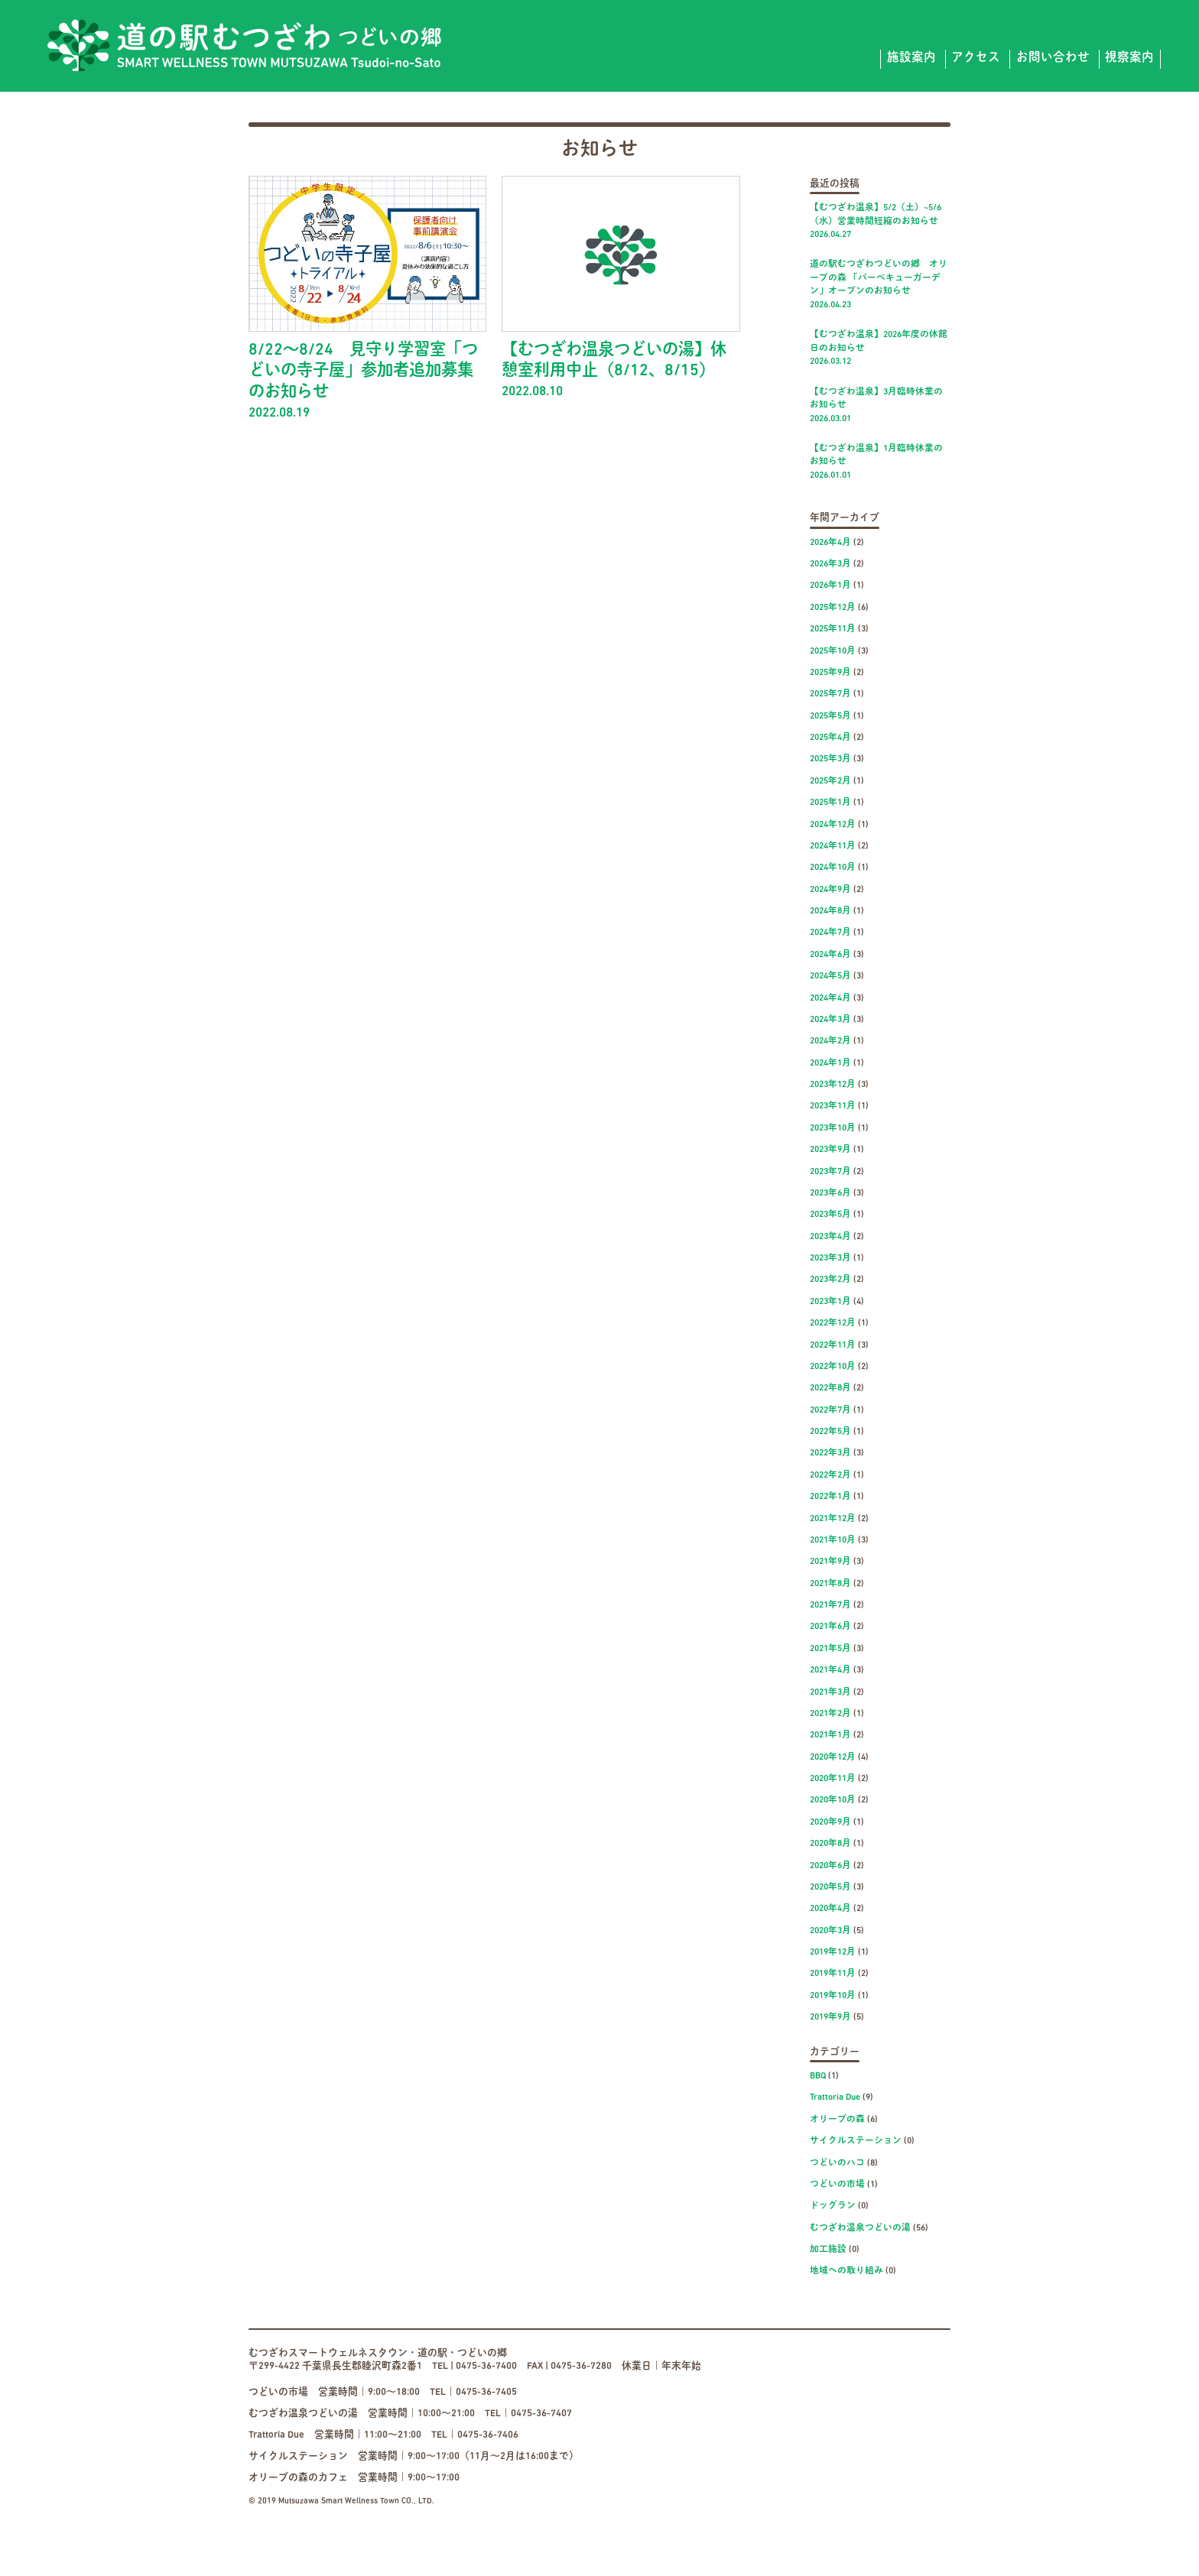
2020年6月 (830, 1865)
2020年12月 (833, 1757)
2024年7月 (830, 932)
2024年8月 (830, 911)
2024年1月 (830, 1063)
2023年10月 (833, 1128)
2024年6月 (830, 954)
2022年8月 (830, 1388)
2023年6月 (830, 1193)
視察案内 (1129, 58)
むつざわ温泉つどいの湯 (860, 2228)
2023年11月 (833, 1106)
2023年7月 (830, 1171)
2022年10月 (833, 1366)
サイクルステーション (856, 2141)
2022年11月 (833, 1345)
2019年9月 (830, 2017)
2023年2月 (830, 1279)
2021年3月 (830, 1692)
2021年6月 (830, 1626)
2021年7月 (830, 1605)
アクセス (975, 58)
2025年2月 (830, 781)
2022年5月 (830, 1431)
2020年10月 (833, 1800)
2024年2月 (830, 1041)
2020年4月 (830, 1908)
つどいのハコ (837, 2163)
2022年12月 (833, 1323)
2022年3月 (830, 1453)
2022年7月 (830, 1410)
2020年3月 (830, 1930)
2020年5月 (830, 1887)
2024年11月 (833, 846)
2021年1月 (830, 1735)
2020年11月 (833, 1778)
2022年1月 (830, 1496)
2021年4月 (830, 1670)
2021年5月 (830, 1648)
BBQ (818, 2076)
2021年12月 (833, 1518)
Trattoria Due (835, 2097)
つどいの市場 (837, 2184)
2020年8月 (830, 1843)
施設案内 (911, 58)
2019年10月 (833, 1995)
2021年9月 (830, 1561)
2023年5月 (830, 1214)
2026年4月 (830, 542)
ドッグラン (833, 2206)
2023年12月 (833, 1084)
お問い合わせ (1053, 58)
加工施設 (828, 2249)
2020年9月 (830, 1822)
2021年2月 (830, 1713)
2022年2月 (830, 1475)
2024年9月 (830, 889)
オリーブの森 (837, 2119)
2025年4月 (830, 737)
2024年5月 (830, 976)
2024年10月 (833, 867)
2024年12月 (833, 824)
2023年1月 (830, 1301)
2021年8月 (830, 1583)
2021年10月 (833, 1540)
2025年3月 (830, 759)
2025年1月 (830, 802)
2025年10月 (833, 651)
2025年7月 (830, 694)
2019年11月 (833, 1973)
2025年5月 (830, 716)
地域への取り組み (846, 2271)
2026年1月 (830, 585)
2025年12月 (833, 607)
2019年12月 (833, 1952)
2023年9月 (830, 1149)
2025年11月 (833, 629)
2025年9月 (830, 672)
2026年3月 (830, 564)
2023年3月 (830, 1258)
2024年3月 (830, 1019)
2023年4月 (830, 1236)
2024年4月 (830, 998)
